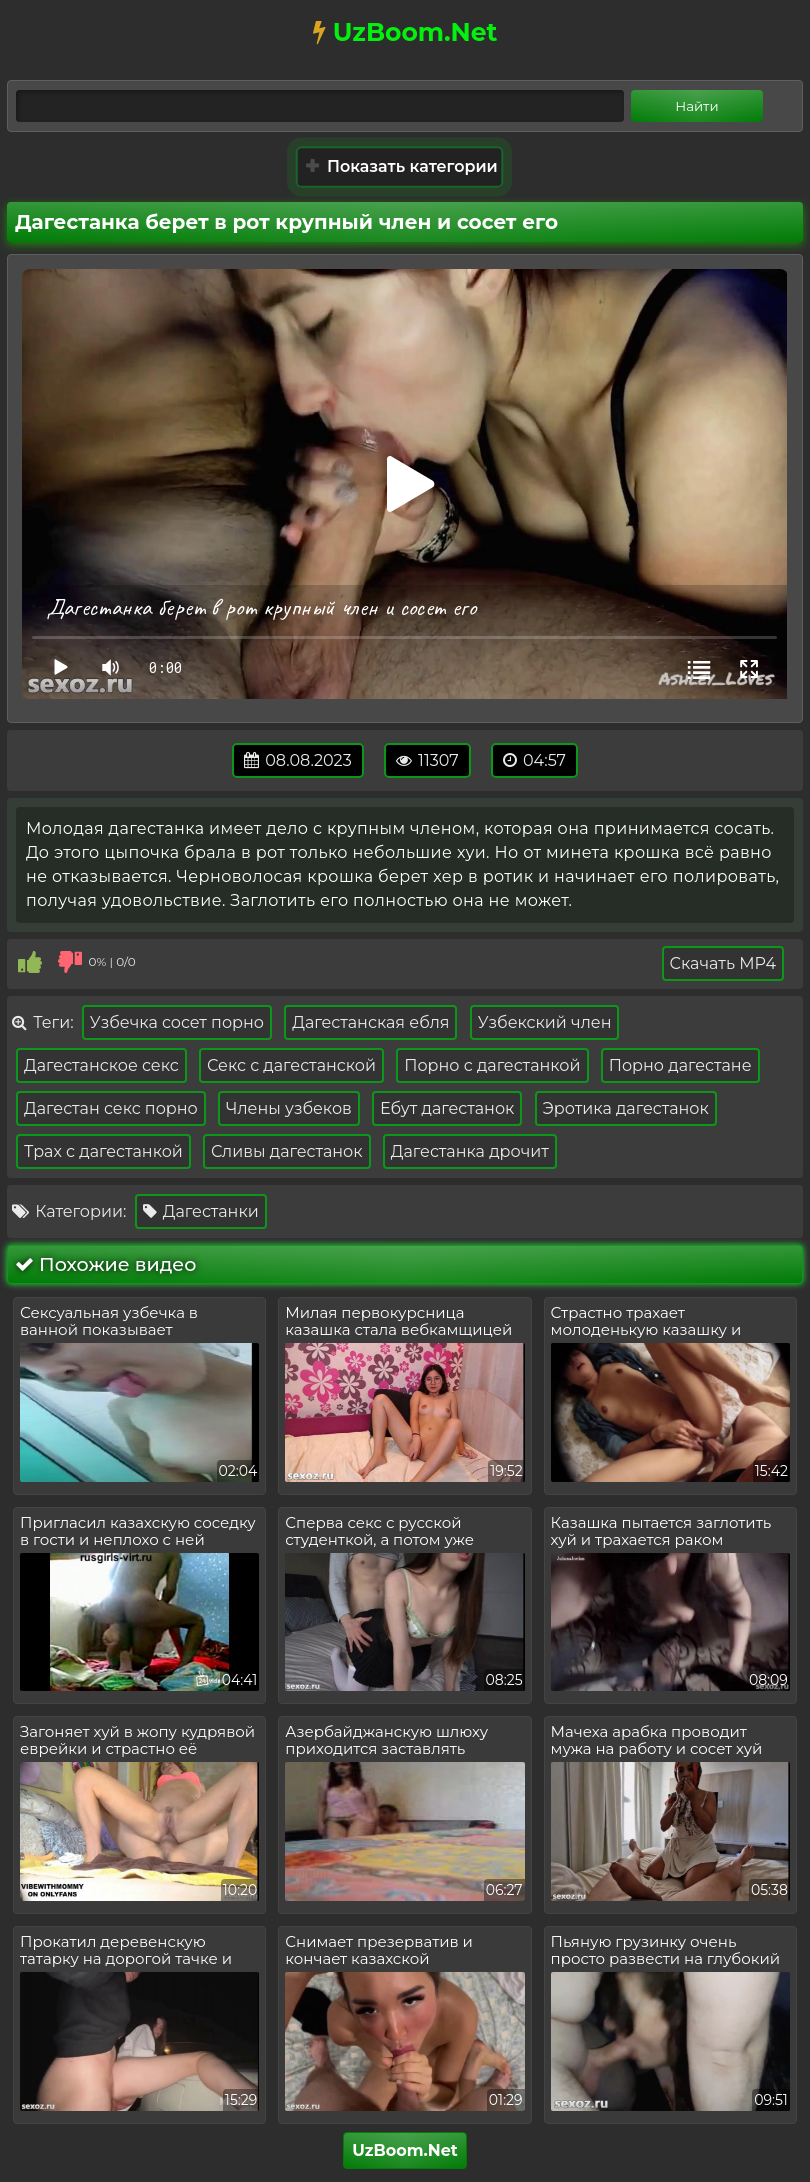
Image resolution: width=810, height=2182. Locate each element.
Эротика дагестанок (626, 1108)
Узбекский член (545, 1022)
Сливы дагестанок (287, 1151)
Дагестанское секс (101, 1065)
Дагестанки (201, 1211)
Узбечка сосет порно (177, 1022)
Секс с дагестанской (291, 1065)
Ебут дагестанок (447, 1108)
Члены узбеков (289, 1108)
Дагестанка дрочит (470, 1151)
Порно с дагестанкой (492, 1065)
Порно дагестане (680, 1065)
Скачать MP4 (723, 963)
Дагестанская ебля (370, 1022)
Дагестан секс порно (111, 1108)
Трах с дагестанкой (103, 1151)
